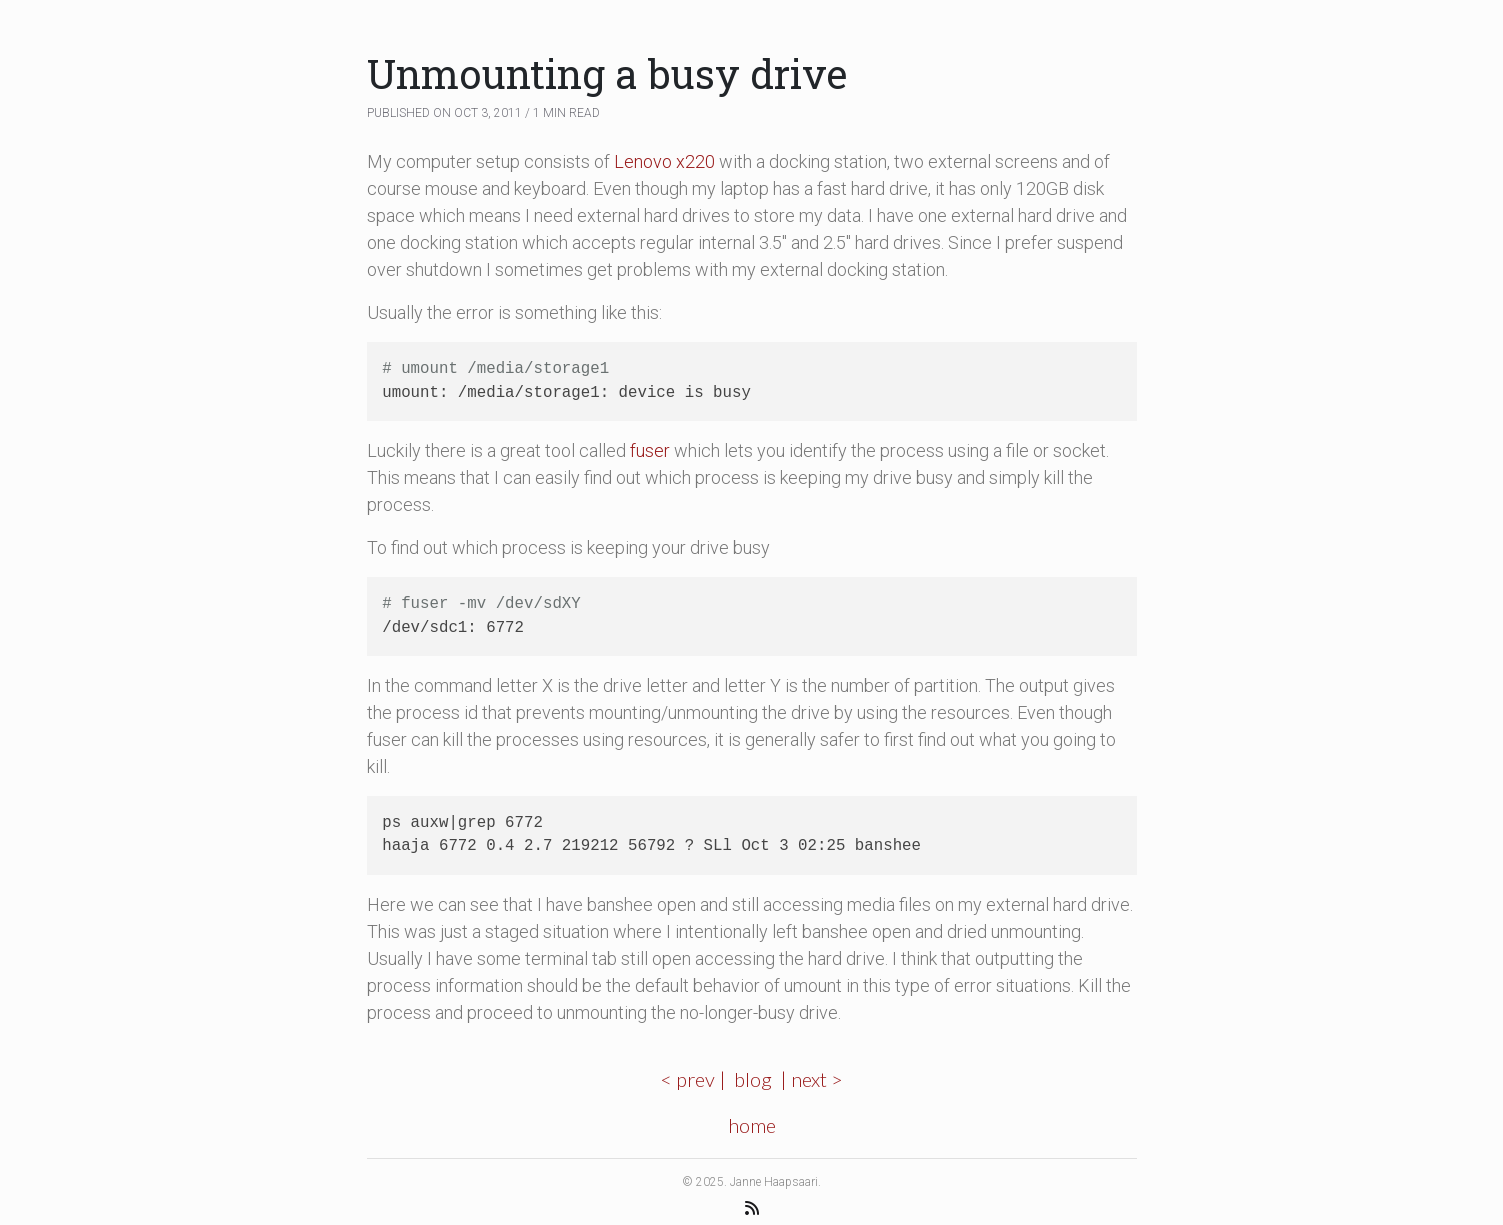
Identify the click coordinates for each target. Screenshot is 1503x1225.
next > (817, 1079)
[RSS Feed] (752, 1207)
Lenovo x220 (664, 161)
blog (753, 1079)
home (752, 1125)
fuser (650, 450)
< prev (687, 1079)
